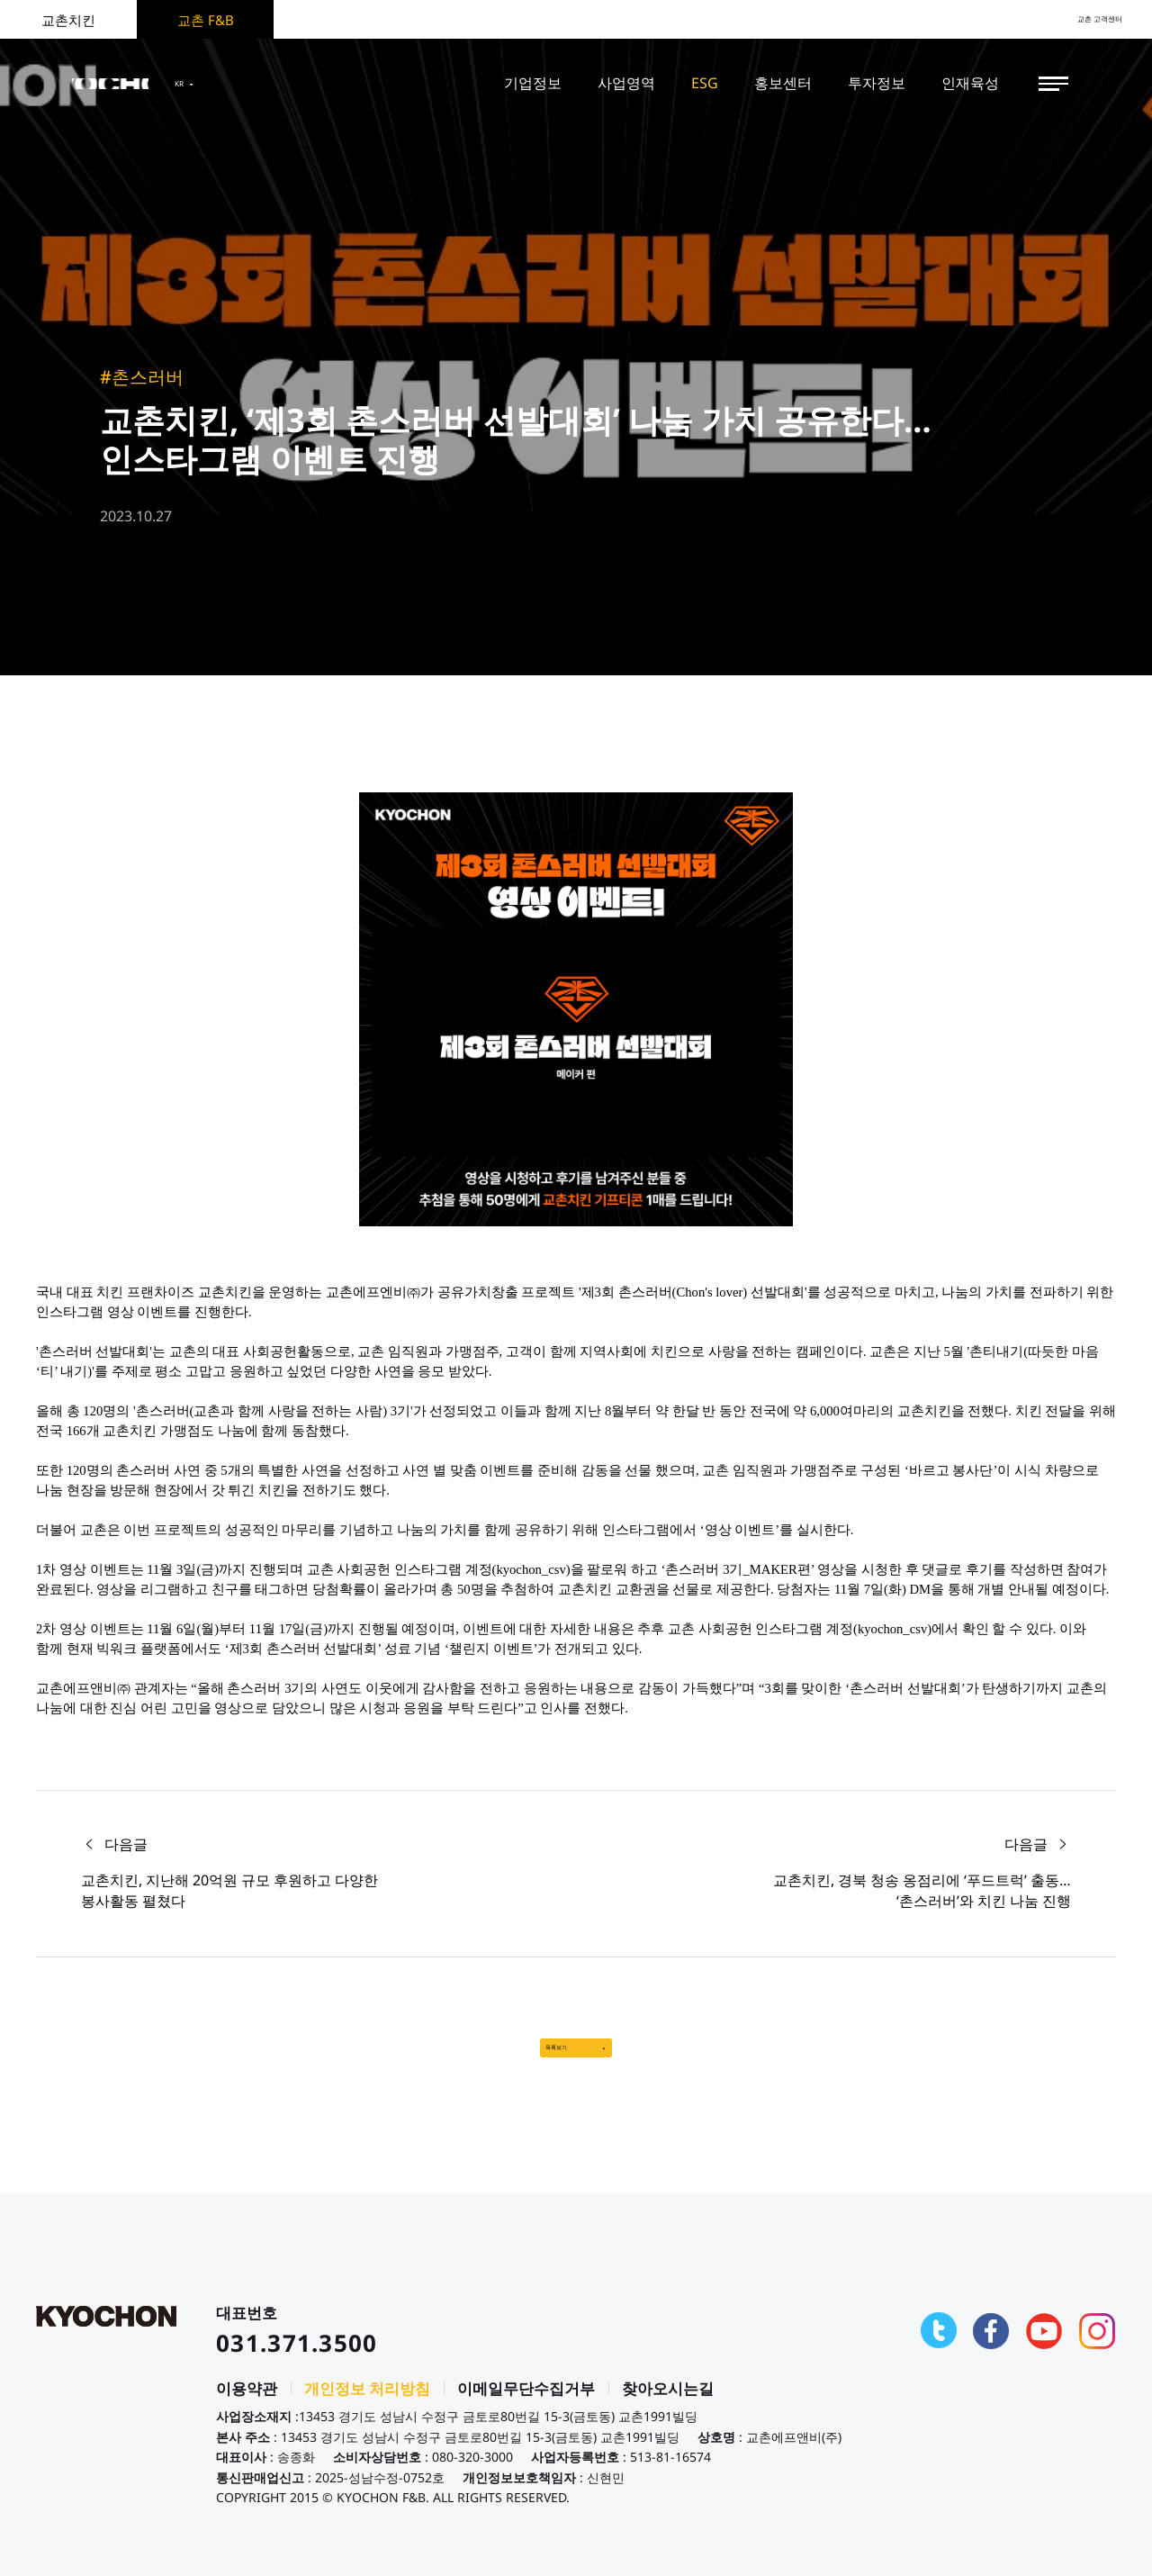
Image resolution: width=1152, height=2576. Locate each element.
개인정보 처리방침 (367, 2405)
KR (264, 84)
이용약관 (246, 2405)
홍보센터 (783, 83)
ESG (704, 83)
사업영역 (626, 83)
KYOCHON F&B (146, 84)
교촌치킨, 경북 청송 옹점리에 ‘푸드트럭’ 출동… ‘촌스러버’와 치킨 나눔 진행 (922, 1890)
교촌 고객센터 (1080, 19)
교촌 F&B (205, 20)
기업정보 (533, 83)
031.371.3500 (297, 2360)
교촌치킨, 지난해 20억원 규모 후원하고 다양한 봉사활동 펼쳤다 (229, 1890)
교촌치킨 (68, 20)
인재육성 (970, 83)
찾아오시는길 (668, 2405)
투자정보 (876, 83)
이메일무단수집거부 (526, 2405)
